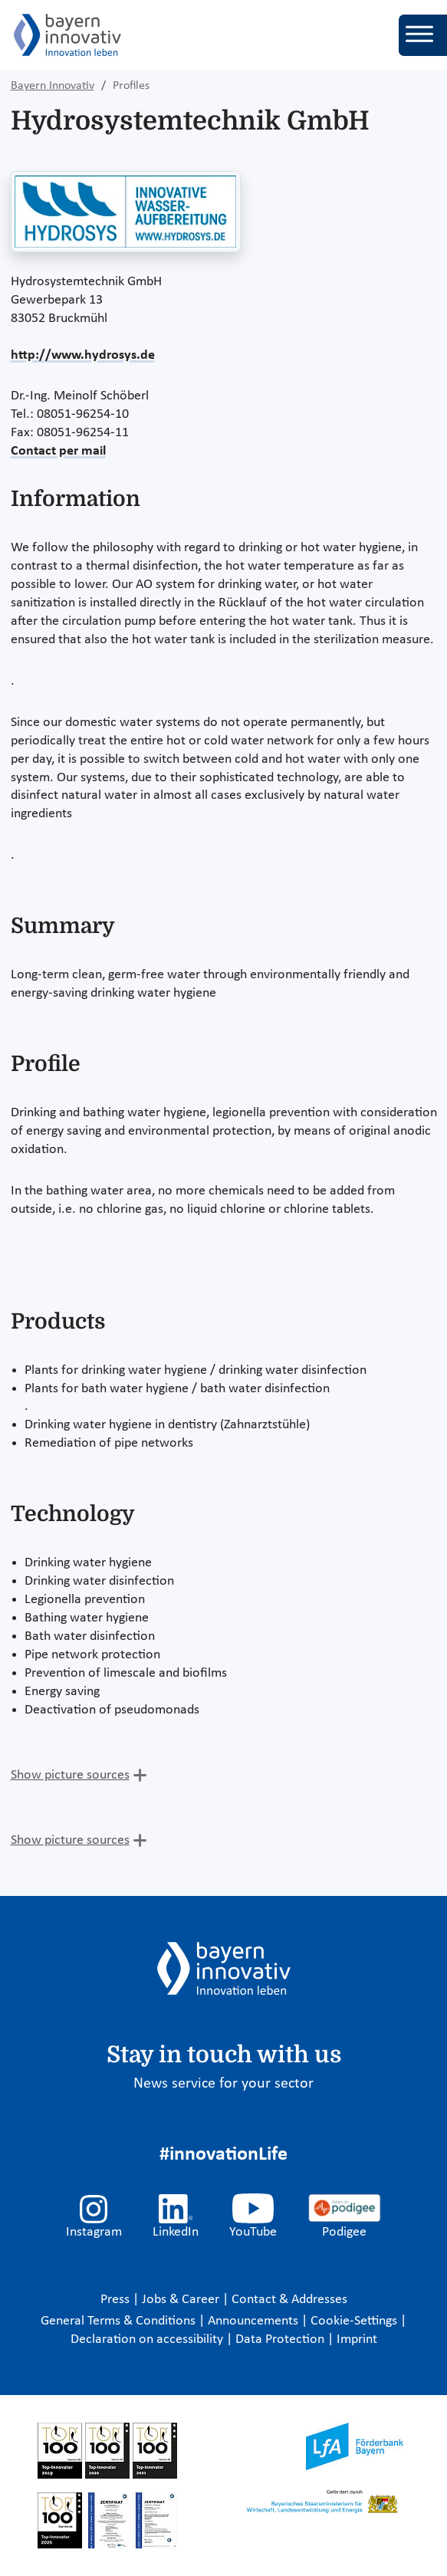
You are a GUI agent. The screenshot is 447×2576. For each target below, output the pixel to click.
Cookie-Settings (354, 2321)
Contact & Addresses (289, 2299)
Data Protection (281, 2339)
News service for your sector (223, 2083)
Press (116, 2299)
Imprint (357, 2339)
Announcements (254, 2321)
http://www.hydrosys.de (83, 355)
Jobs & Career (182, 2299)
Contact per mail (58, 451)
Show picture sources (70, 1775)
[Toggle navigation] (423, 35)
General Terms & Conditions (120, 2321)
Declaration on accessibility (148, 2339)
